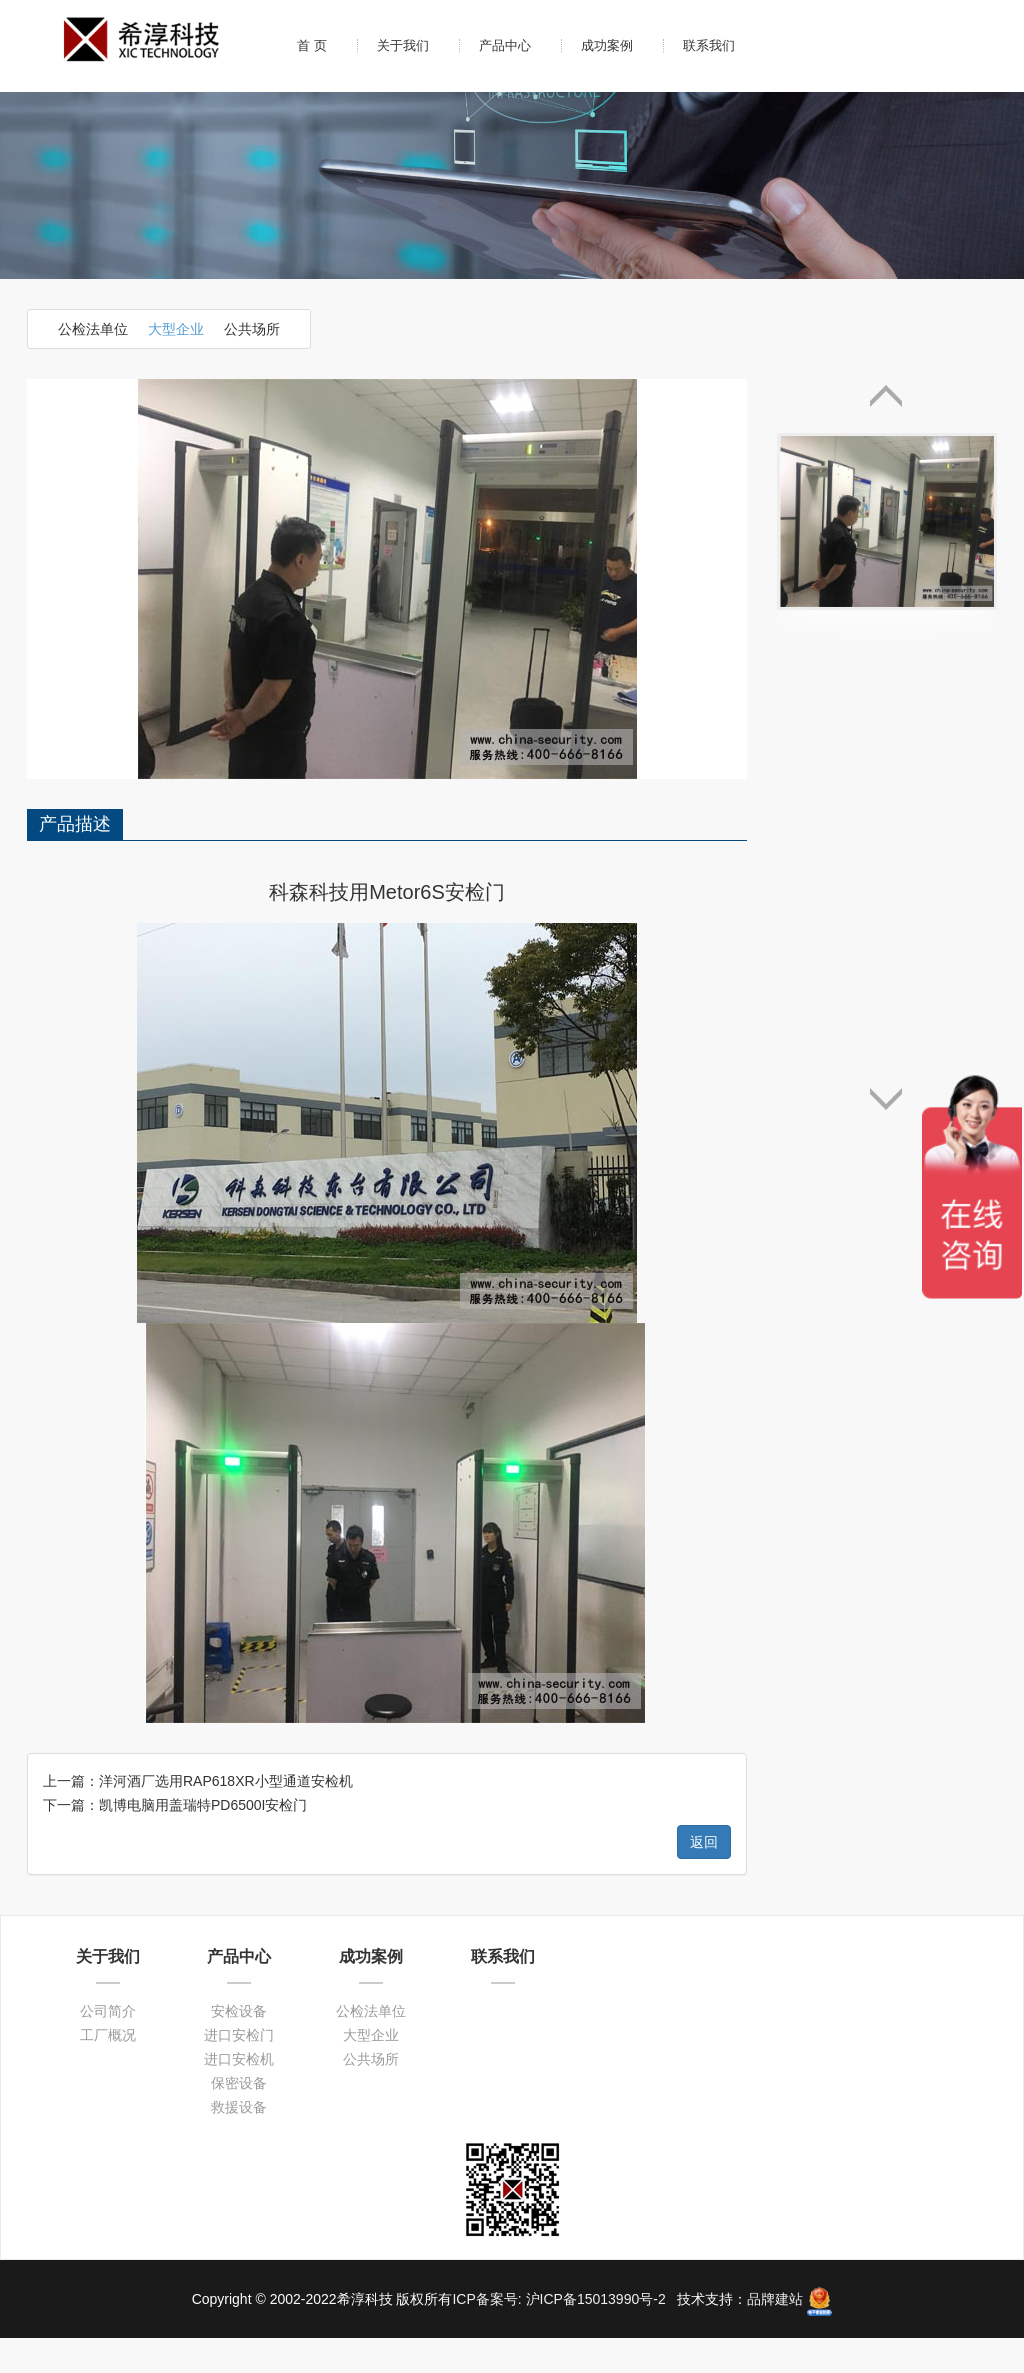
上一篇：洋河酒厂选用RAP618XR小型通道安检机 (198, 1381)
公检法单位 (93, 329)
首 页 (312, 45)
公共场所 (252, 329)
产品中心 (505, 45)
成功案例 (607, 45)
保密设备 (239, 1683)
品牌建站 (775, 1899)
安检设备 (239, 1611)
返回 (704, 1442)
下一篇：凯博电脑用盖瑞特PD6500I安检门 (175, 1405)
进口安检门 (239, 1635)
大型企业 (176, 329)
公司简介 (108, 1611)
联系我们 (709, 45)
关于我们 (403, 45)
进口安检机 (239, 1659)
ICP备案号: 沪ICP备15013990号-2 (560, 1899)
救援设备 (239, 1707)
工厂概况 (108, 1635)
